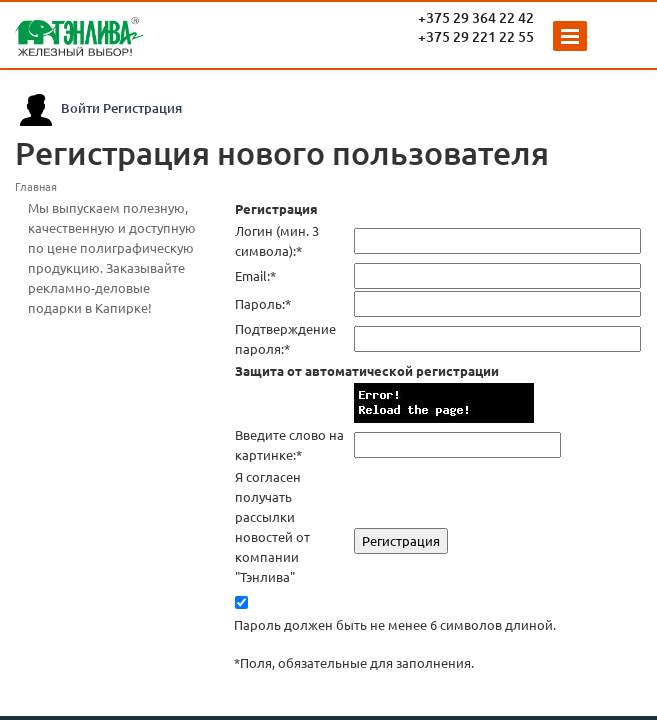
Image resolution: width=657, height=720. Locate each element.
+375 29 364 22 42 (476, 17)
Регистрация (142, 108)
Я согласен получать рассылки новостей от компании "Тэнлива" (272, 526)
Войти (80, 108)
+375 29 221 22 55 (476, 36)
